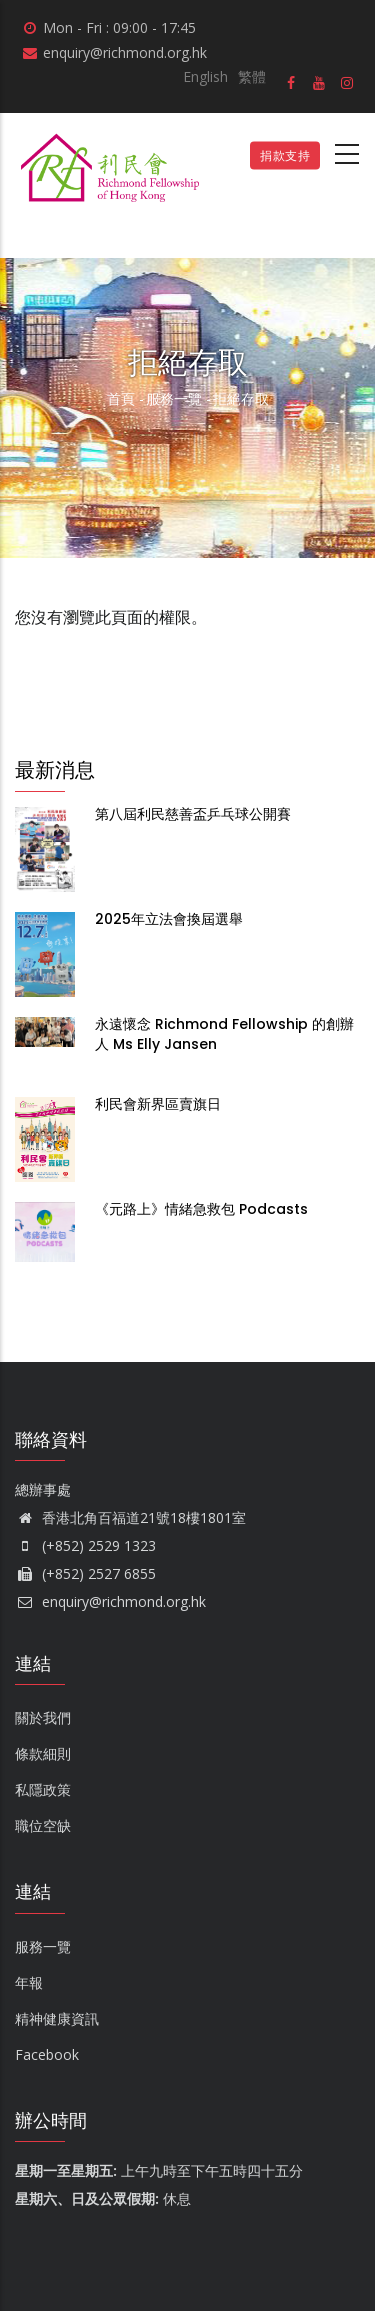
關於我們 (43, 1717)
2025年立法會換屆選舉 (169, 919)
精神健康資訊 (57, 2018)
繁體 (252, 76)
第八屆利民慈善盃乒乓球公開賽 (193, 814)
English (205, 76)
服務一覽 (174, 398)
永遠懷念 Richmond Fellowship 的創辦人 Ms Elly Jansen (224, 1034)
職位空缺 (43, 1825)
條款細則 (43, 1753)
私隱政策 (43, 1789)
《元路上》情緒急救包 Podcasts (203, 1209)
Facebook (47, 2054)
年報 (29, 1982)
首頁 (121, 398)
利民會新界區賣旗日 (158, 1104)
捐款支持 (285, 155)
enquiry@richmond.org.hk (110, 1601)
